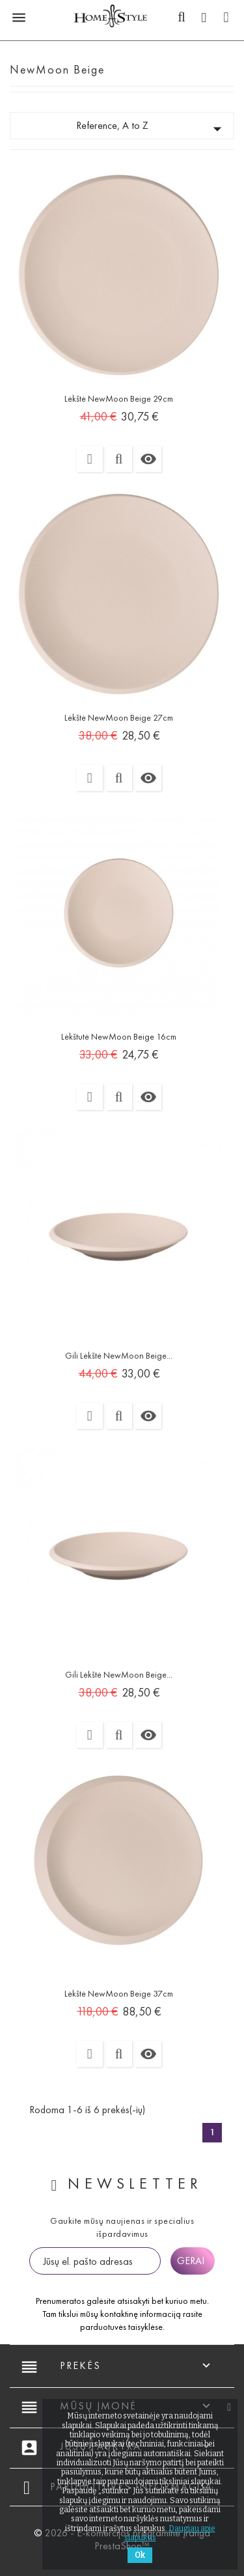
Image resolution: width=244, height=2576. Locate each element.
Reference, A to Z (151, 129)
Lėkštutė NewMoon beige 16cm (118, 1036)
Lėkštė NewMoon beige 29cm (118, 398)
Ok (140, 2555)
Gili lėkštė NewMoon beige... (118, 1355)
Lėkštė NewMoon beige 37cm (118, 1993)
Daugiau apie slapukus (169, 2533)
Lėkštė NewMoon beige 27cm (118, 717)
